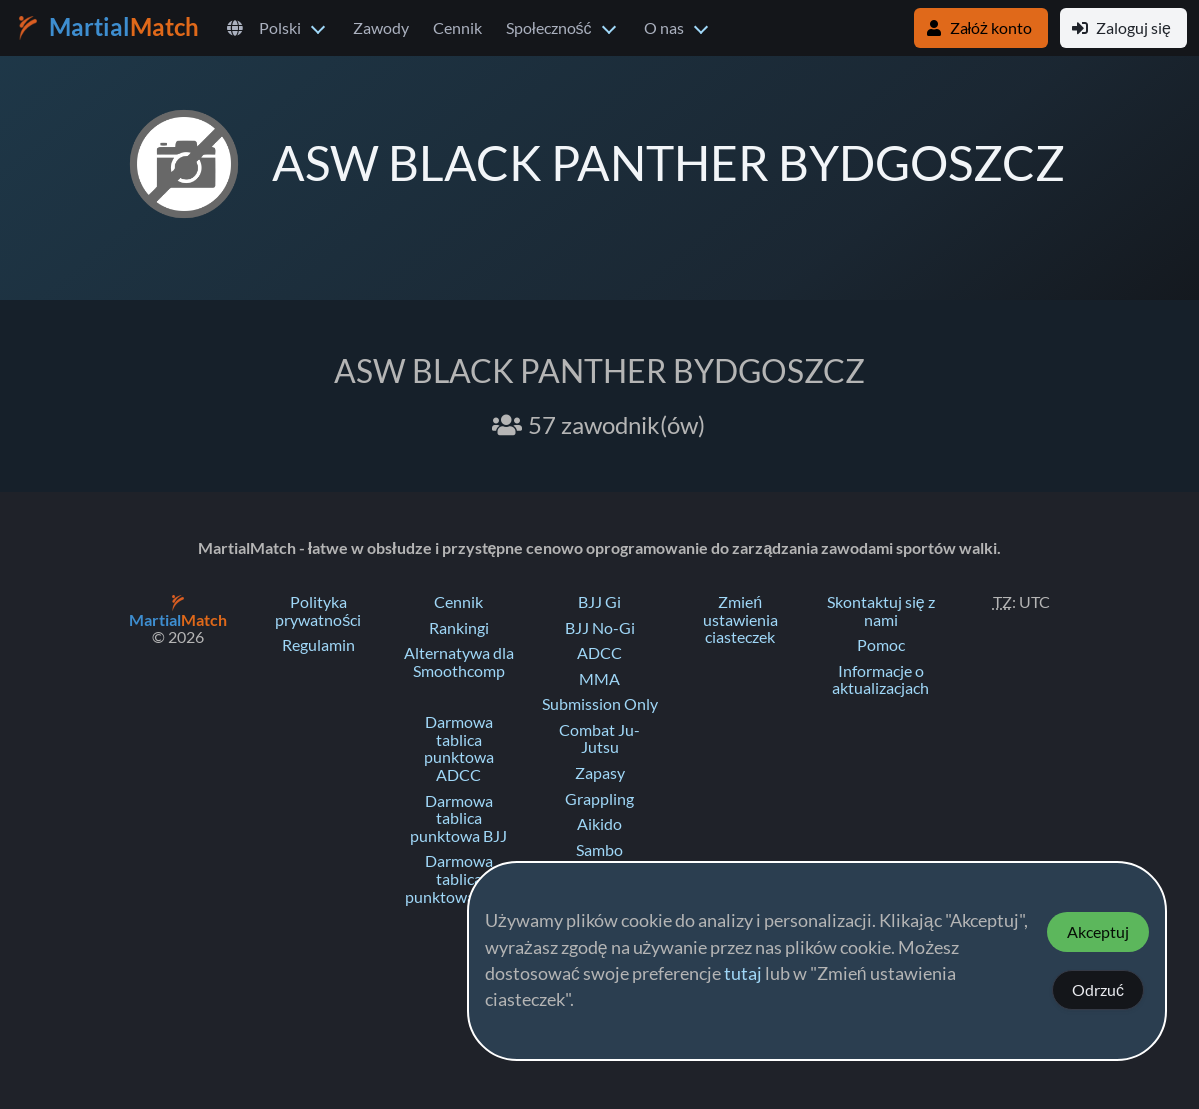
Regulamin (318, 645)
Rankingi (459, 628)
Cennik (457, 28)
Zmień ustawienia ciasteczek (740, 619)
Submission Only (600, 704)
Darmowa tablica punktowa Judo (458, 878)
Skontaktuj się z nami (881, 611)
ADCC (599, 653)
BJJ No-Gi (600, 628)
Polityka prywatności (318, 611)
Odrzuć (1098, 990)
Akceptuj (1098, 932)
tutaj (743, 974)
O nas (664, 28)
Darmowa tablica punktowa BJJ (458, 818)
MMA (599, 679)
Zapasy (600, 773)
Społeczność (549, 28)
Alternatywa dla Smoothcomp (459, 662)
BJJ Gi (599, 602)
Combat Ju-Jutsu (599, 739)
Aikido (599, 824)
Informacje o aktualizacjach (880, 680)
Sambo (599, 850)
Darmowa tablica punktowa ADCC (459, 748)
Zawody (381, 28)
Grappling (599, 799)
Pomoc (881, 645)
